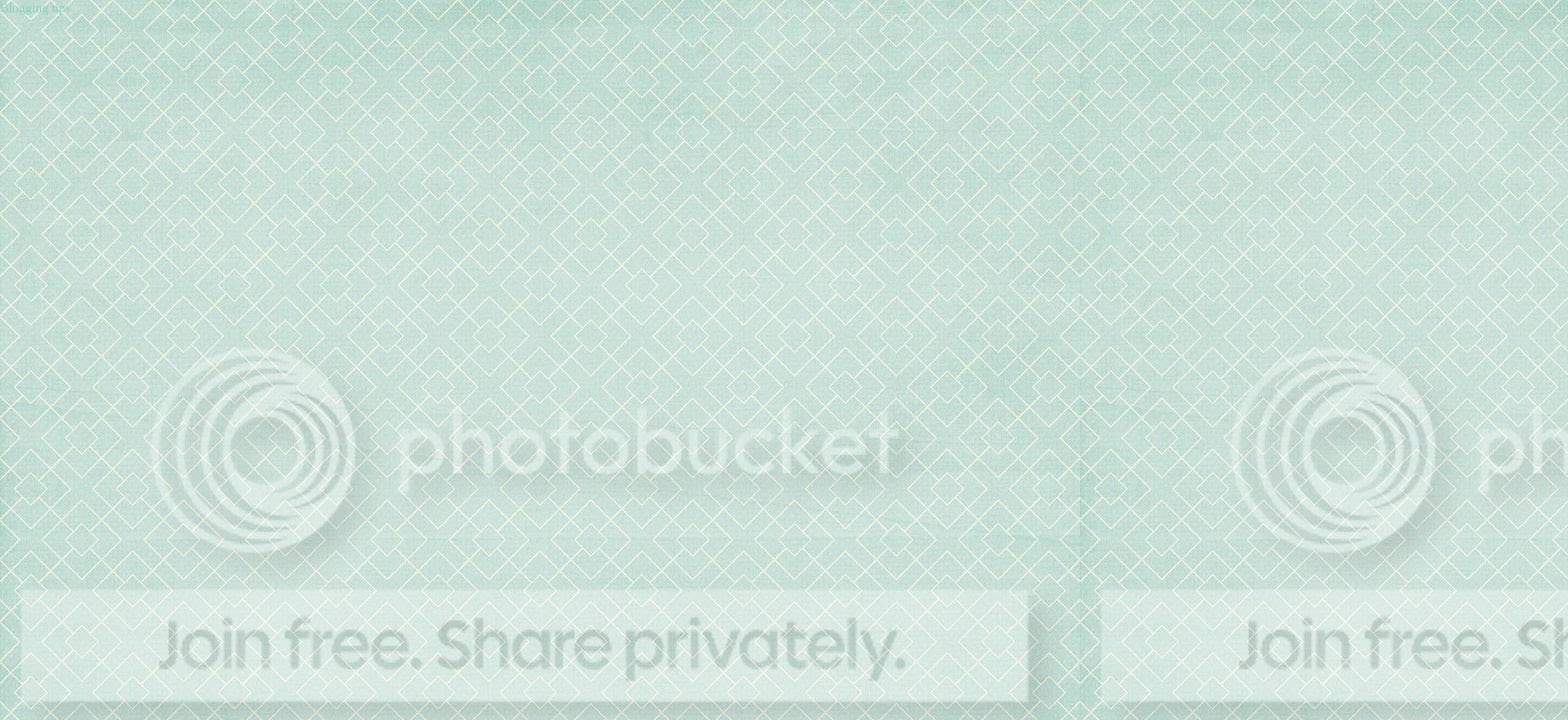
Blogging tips (35, 7)
